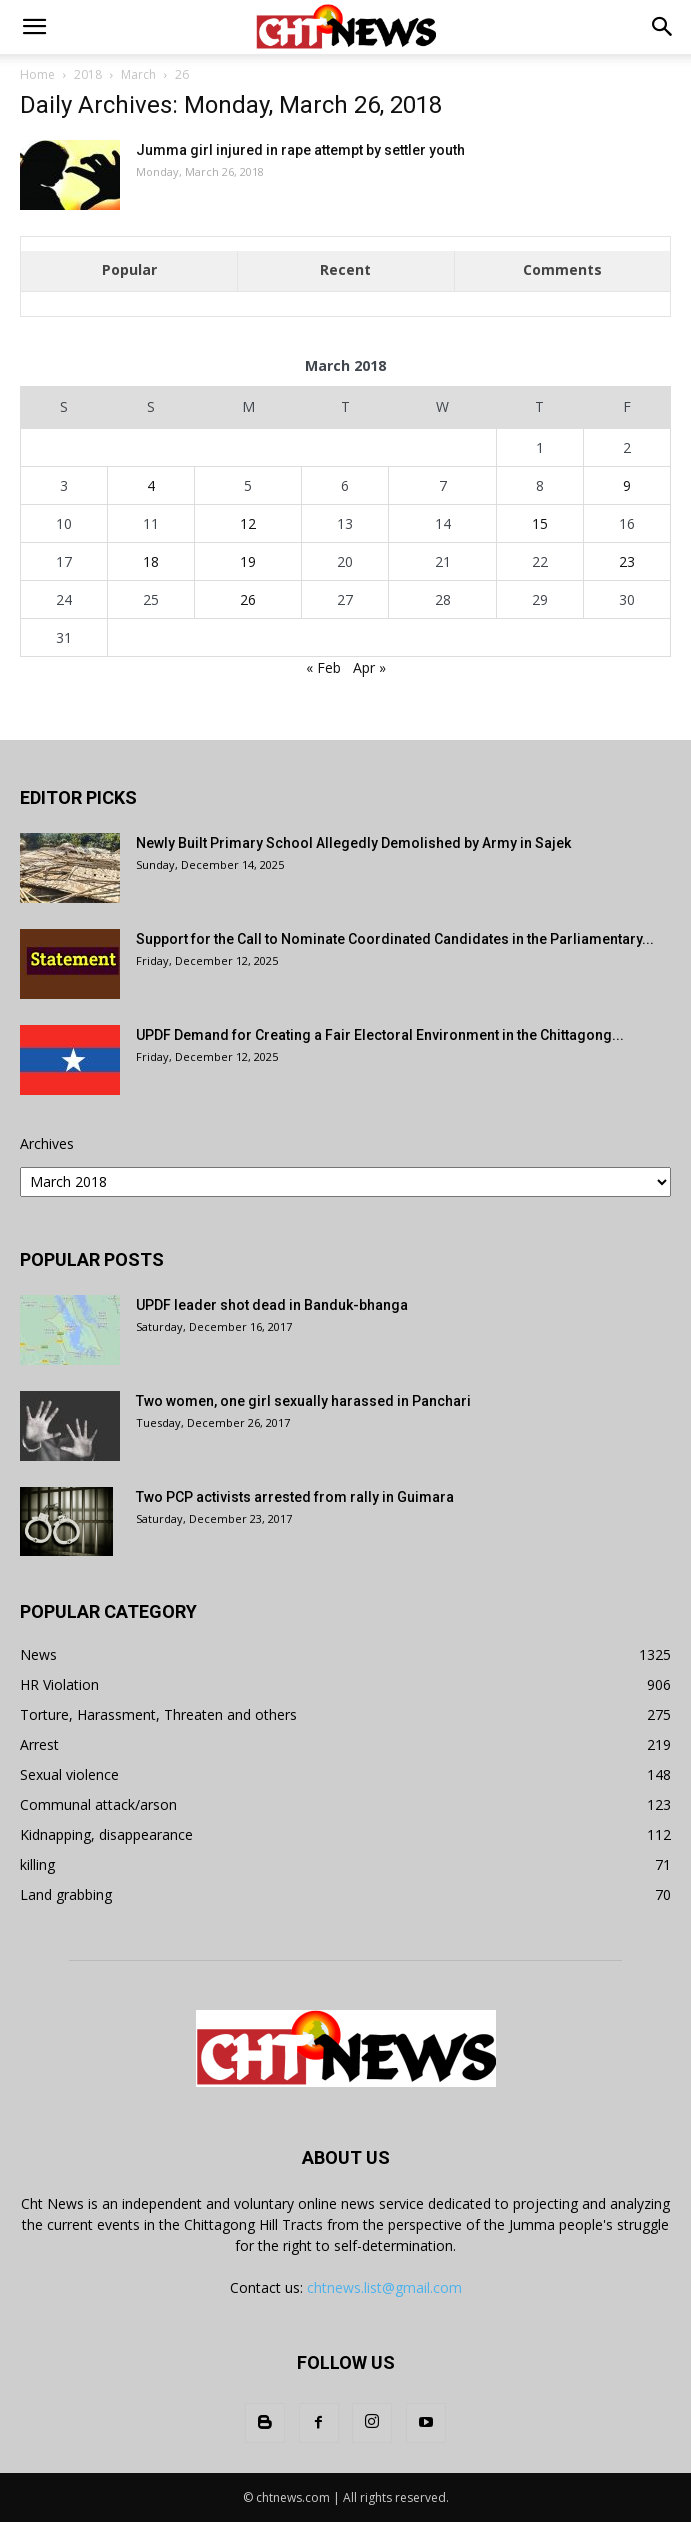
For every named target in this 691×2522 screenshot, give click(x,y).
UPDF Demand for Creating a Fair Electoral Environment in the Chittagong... (380, 1035)
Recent (345, 269)
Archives (47, 1143)
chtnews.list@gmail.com (384, 2287)
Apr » (369, 667)
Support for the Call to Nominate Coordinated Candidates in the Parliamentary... (395, 939)
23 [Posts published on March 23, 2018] (627, 561)
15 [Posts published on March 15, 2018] (540, 523)
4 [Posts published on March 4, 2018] (151, 485)
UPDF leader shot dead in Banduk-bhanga (272, 1305)
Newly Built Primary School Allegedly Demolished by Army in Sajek (353, 843)
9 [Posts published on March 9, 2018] (627, 485)
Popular (129, 269)
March (138, 74)
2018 (88, 74)
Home (37, 74)
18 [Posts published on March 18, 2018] (151, 561)
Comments (562, 269)
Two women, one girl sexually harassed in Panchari (303, 1401)
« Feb (323, 667)
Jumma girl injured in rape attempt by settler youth (300, 150)
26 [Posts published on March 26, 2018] (248, 599)
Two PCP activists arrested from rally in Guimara (295, 1497)
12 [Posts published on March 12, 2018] (248, 523)
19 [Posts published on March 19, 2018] (248, 561)
